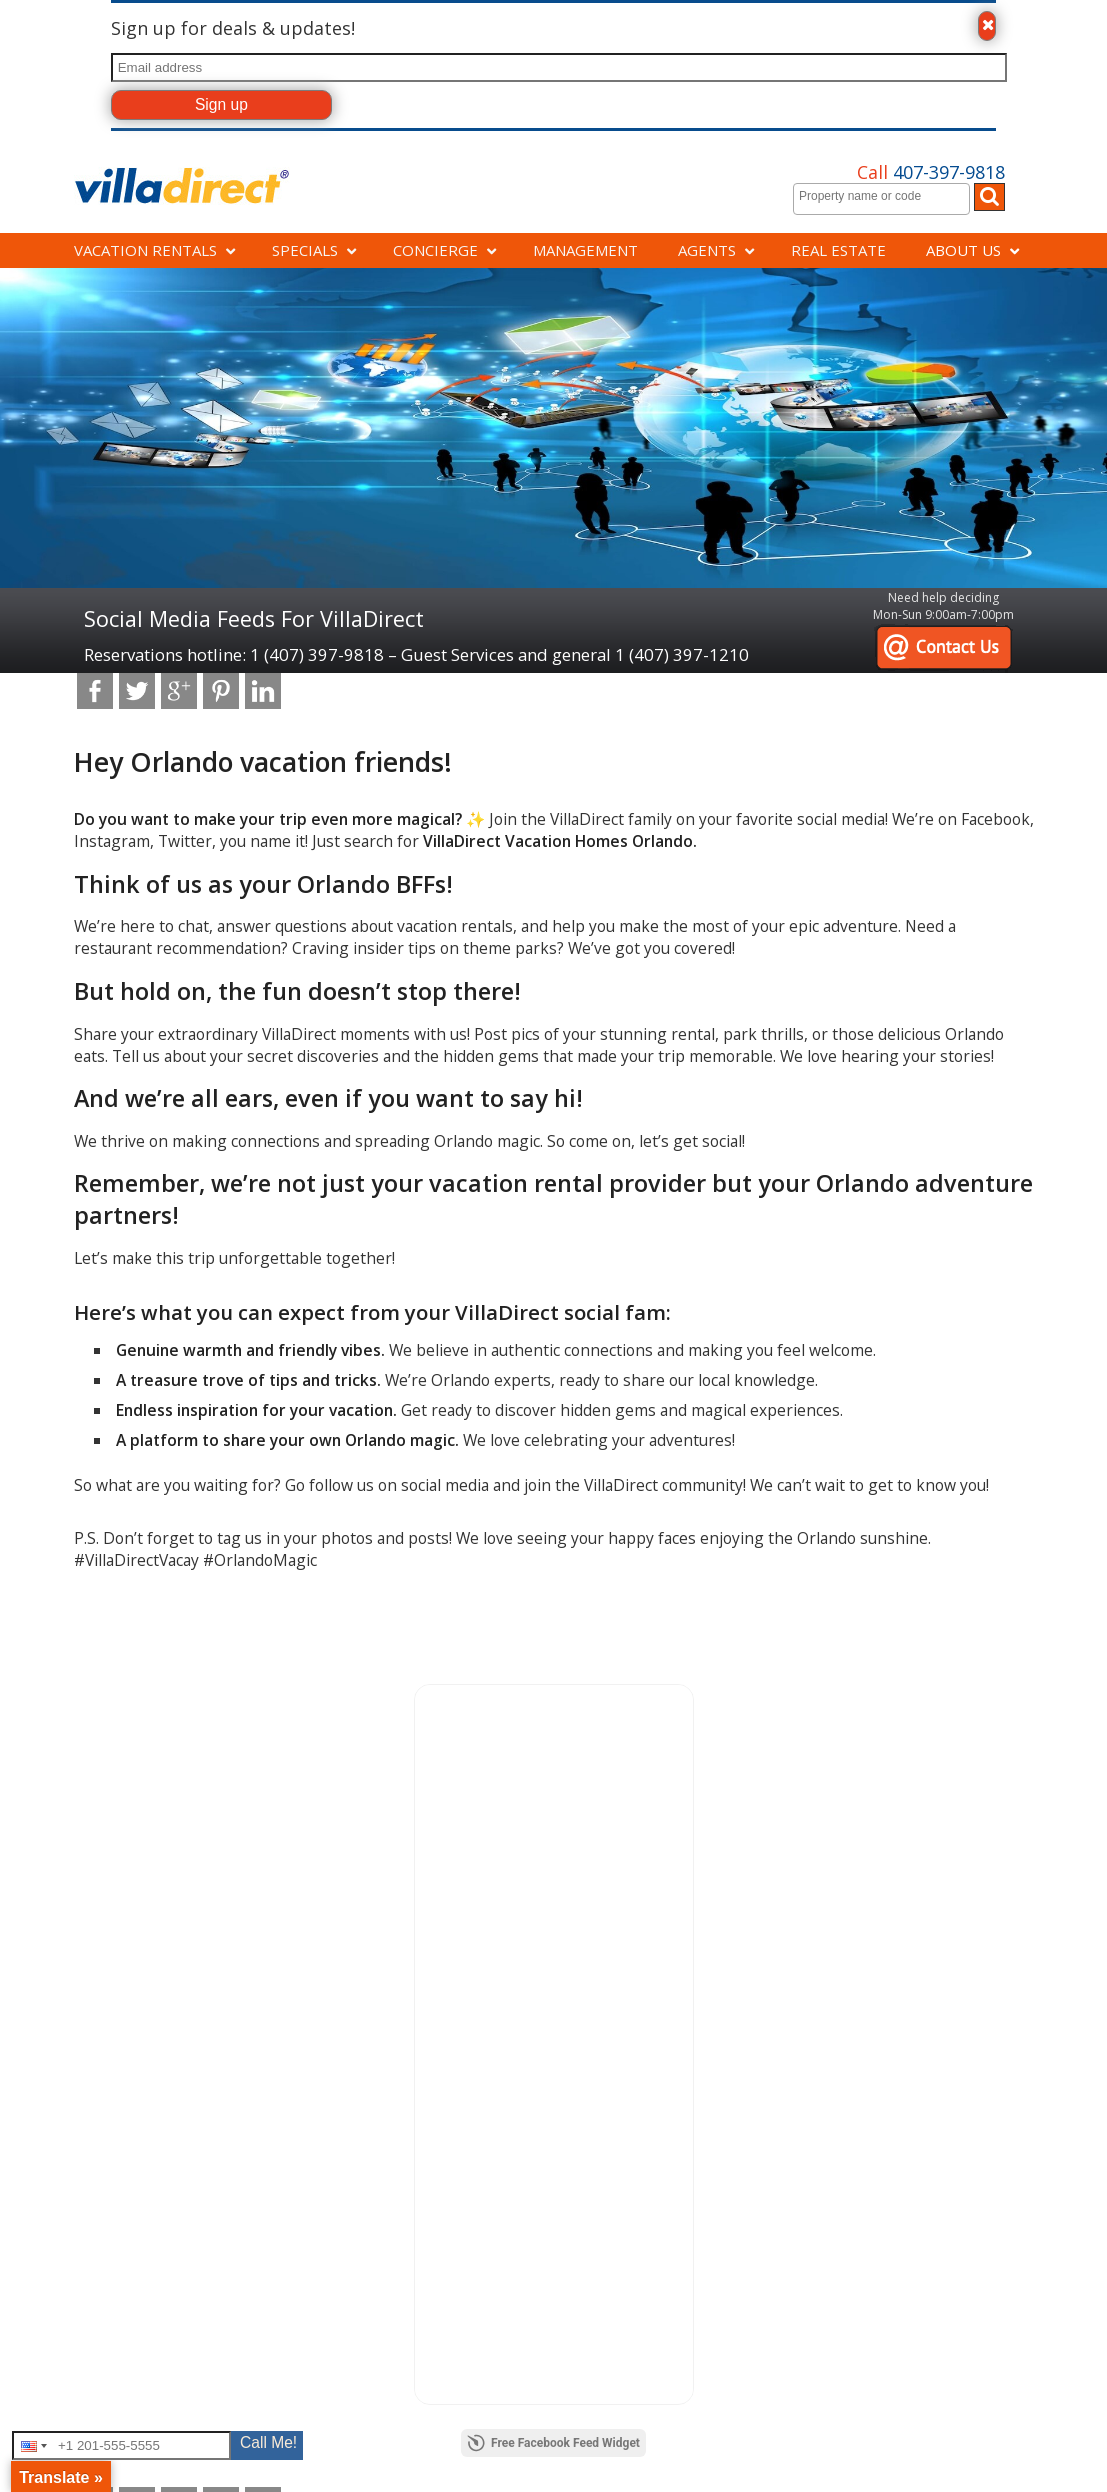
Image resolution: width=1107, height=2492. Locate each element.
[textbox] (886, 196)
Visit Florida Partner (859, 1864)
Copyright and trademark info (648, 1798)
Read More (1039, 2453)
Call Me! (268, 2442)
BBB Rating (835, 1798)
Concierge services (137, 1798)
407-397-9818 (931, 172)
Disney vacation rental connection (899, 1820)
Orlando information (383, 1864)
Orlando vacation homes (154, 1864)
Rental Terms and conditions (645, 1908)
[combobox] (881, 199)
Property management (148, 1820)
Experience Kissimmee (867, 1842)
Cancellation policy (617, 1820)
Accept (955, 2463)
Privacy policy (602, 1886)
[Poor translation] (73, 2080)
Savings (105, 1842)
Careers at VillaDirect (383, 1798)
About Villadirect (131, 1886)
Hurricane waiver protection (643, 1864)
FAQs (339, 1842)
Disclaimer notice (613, 1842)
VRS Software (286, 1965)
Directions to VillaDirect (390, 1820)
